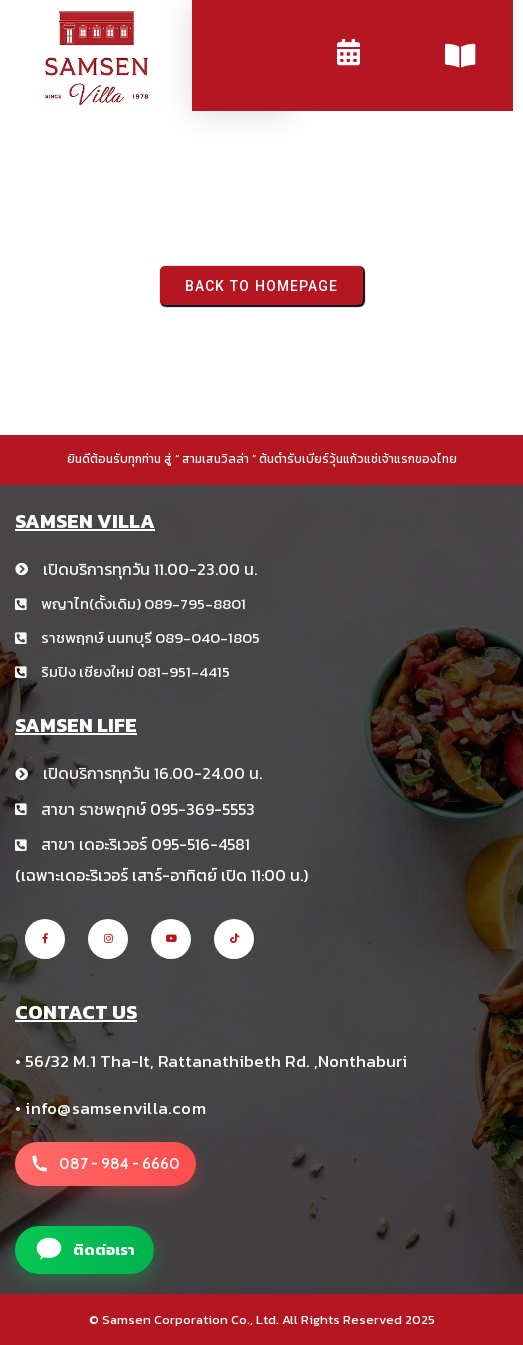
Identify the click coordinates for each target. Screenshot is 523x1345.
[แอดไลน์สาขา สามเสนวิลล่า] (84, 1250)
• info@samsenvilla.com (110, 1108)
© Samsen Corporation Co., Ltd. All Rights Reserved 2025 (262, 1319)
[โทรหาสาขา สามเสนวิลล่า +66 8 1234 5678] (105, 1164)
